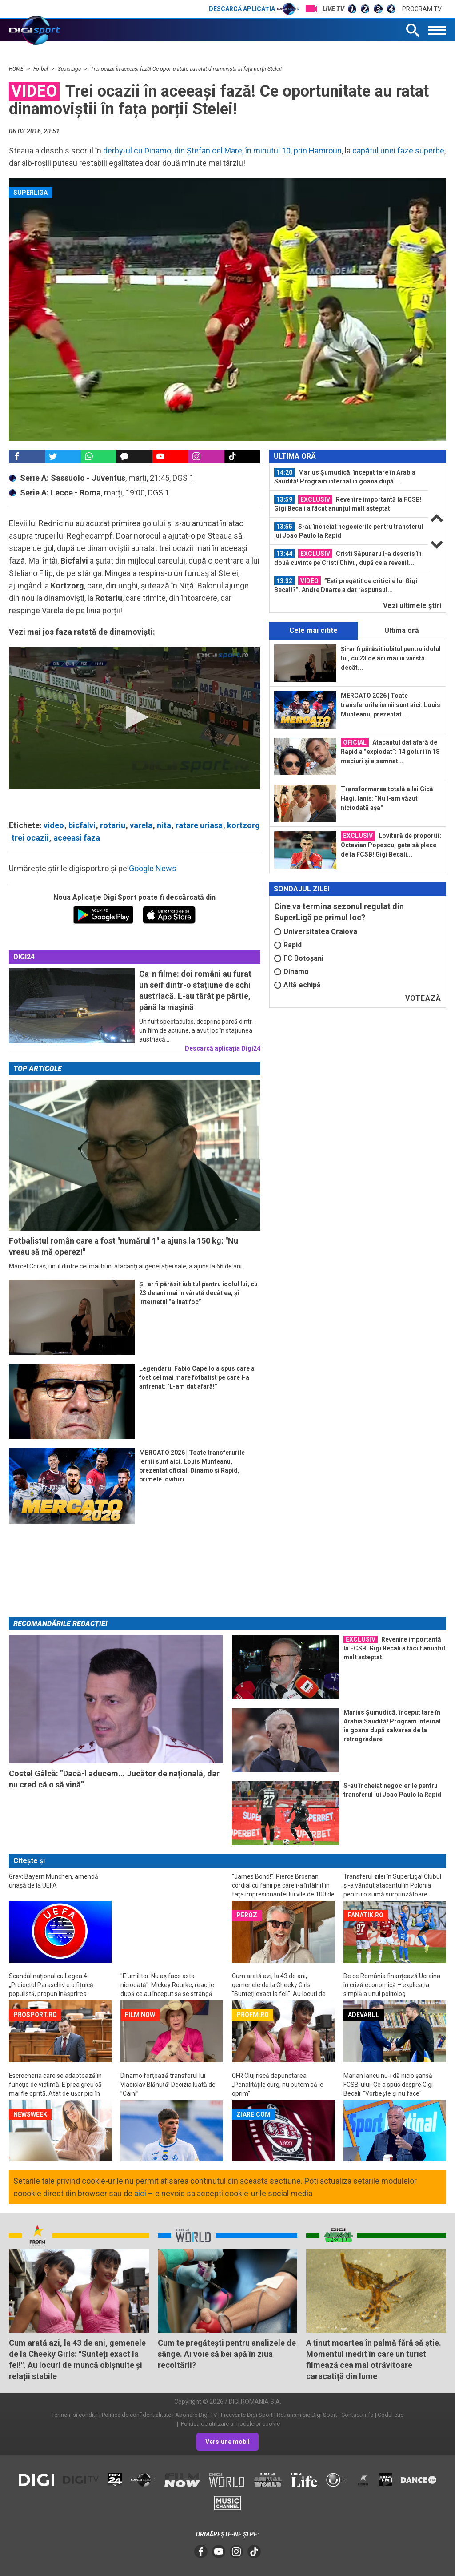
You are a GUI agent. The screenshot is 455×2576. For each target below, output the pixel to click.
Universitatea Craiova (315, 931)
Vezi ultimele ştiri (412, 605)
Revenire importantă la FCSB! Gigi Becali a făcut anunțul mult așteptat (348, 503)
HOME (17, 69)
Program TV (422, 8)
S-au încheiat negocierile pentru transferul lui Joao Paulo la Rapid (348, 530)
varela (141, 825)
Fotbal (41, 69)
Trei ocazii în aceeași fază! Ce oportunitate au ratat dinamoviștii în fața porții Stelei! (186, 69)
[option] (349, 477)
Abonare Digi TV (196, 2414)
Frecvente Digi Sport (247, 2414)
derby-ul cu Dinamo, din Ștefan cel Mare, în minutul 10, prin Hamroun (222, 150)
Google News (152, 868)
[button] (134, 717)
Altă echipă (297, 985)
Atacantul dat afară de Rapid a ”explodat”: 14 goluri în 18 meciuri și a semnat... (390, 751)
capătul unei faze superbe (398, 150)
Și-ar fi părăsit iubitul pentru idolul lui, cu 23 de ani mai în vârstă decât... (391, 658)
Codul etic (390, 2414)
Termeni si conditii (75, 2414)
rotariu (112, 825)
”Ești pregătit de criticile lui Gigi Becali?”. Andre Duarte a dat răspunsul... (345, 584)
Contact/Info (357, 2414)
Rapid (288, 945)
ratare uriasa (199, 825)
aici (140, 2193)
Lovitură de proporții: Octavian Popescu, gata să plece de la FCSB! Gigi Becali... (391, 844)
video (54, 825)
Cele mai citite (313, 630)
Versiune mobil (227, 2441)
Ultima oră (401, 630)
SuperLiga (70, 69)
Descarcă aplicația (254, 9)
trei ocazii (30, 837)
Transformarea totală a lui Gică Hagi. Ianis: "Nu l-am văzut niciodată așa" (387, 798)
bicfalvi (82, 825)
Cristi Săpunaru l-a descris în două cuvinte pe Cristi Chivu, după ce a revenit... (348, 557)
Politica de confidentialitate (136, 2414)
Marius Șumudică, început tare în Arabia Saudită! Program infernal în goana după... (344, 476)
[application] (134, 718)
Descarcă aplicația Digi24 (222, 1048)
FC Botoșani (298, 958)
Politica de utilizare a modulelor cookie (230, 2423)
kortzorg (243, 825)
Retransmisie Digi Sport (307, 2414)
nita (164, 825)
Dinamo (291, 971)
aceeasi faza (76, 837)
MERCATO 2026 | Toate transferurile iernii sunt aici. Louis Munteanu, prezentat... (390, 705)
